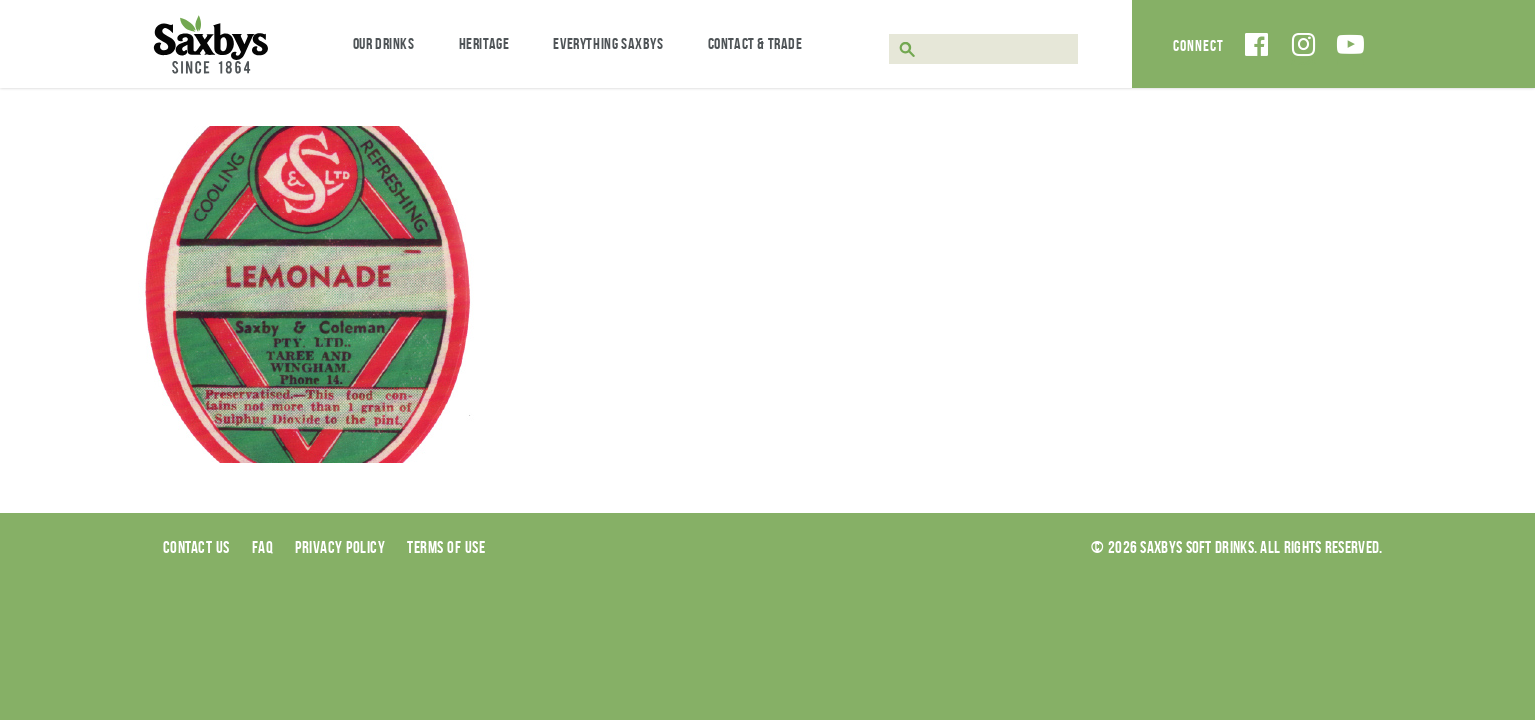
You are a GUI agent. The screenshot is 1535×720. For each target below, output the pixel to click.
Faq (263, 547)
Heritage (484, 43)
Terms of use (446, 547)
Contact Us (196, 547)
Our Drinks (384, 43)
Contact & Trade (755, 43)
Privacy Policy (340, 547)
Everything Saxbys (608, 43)
